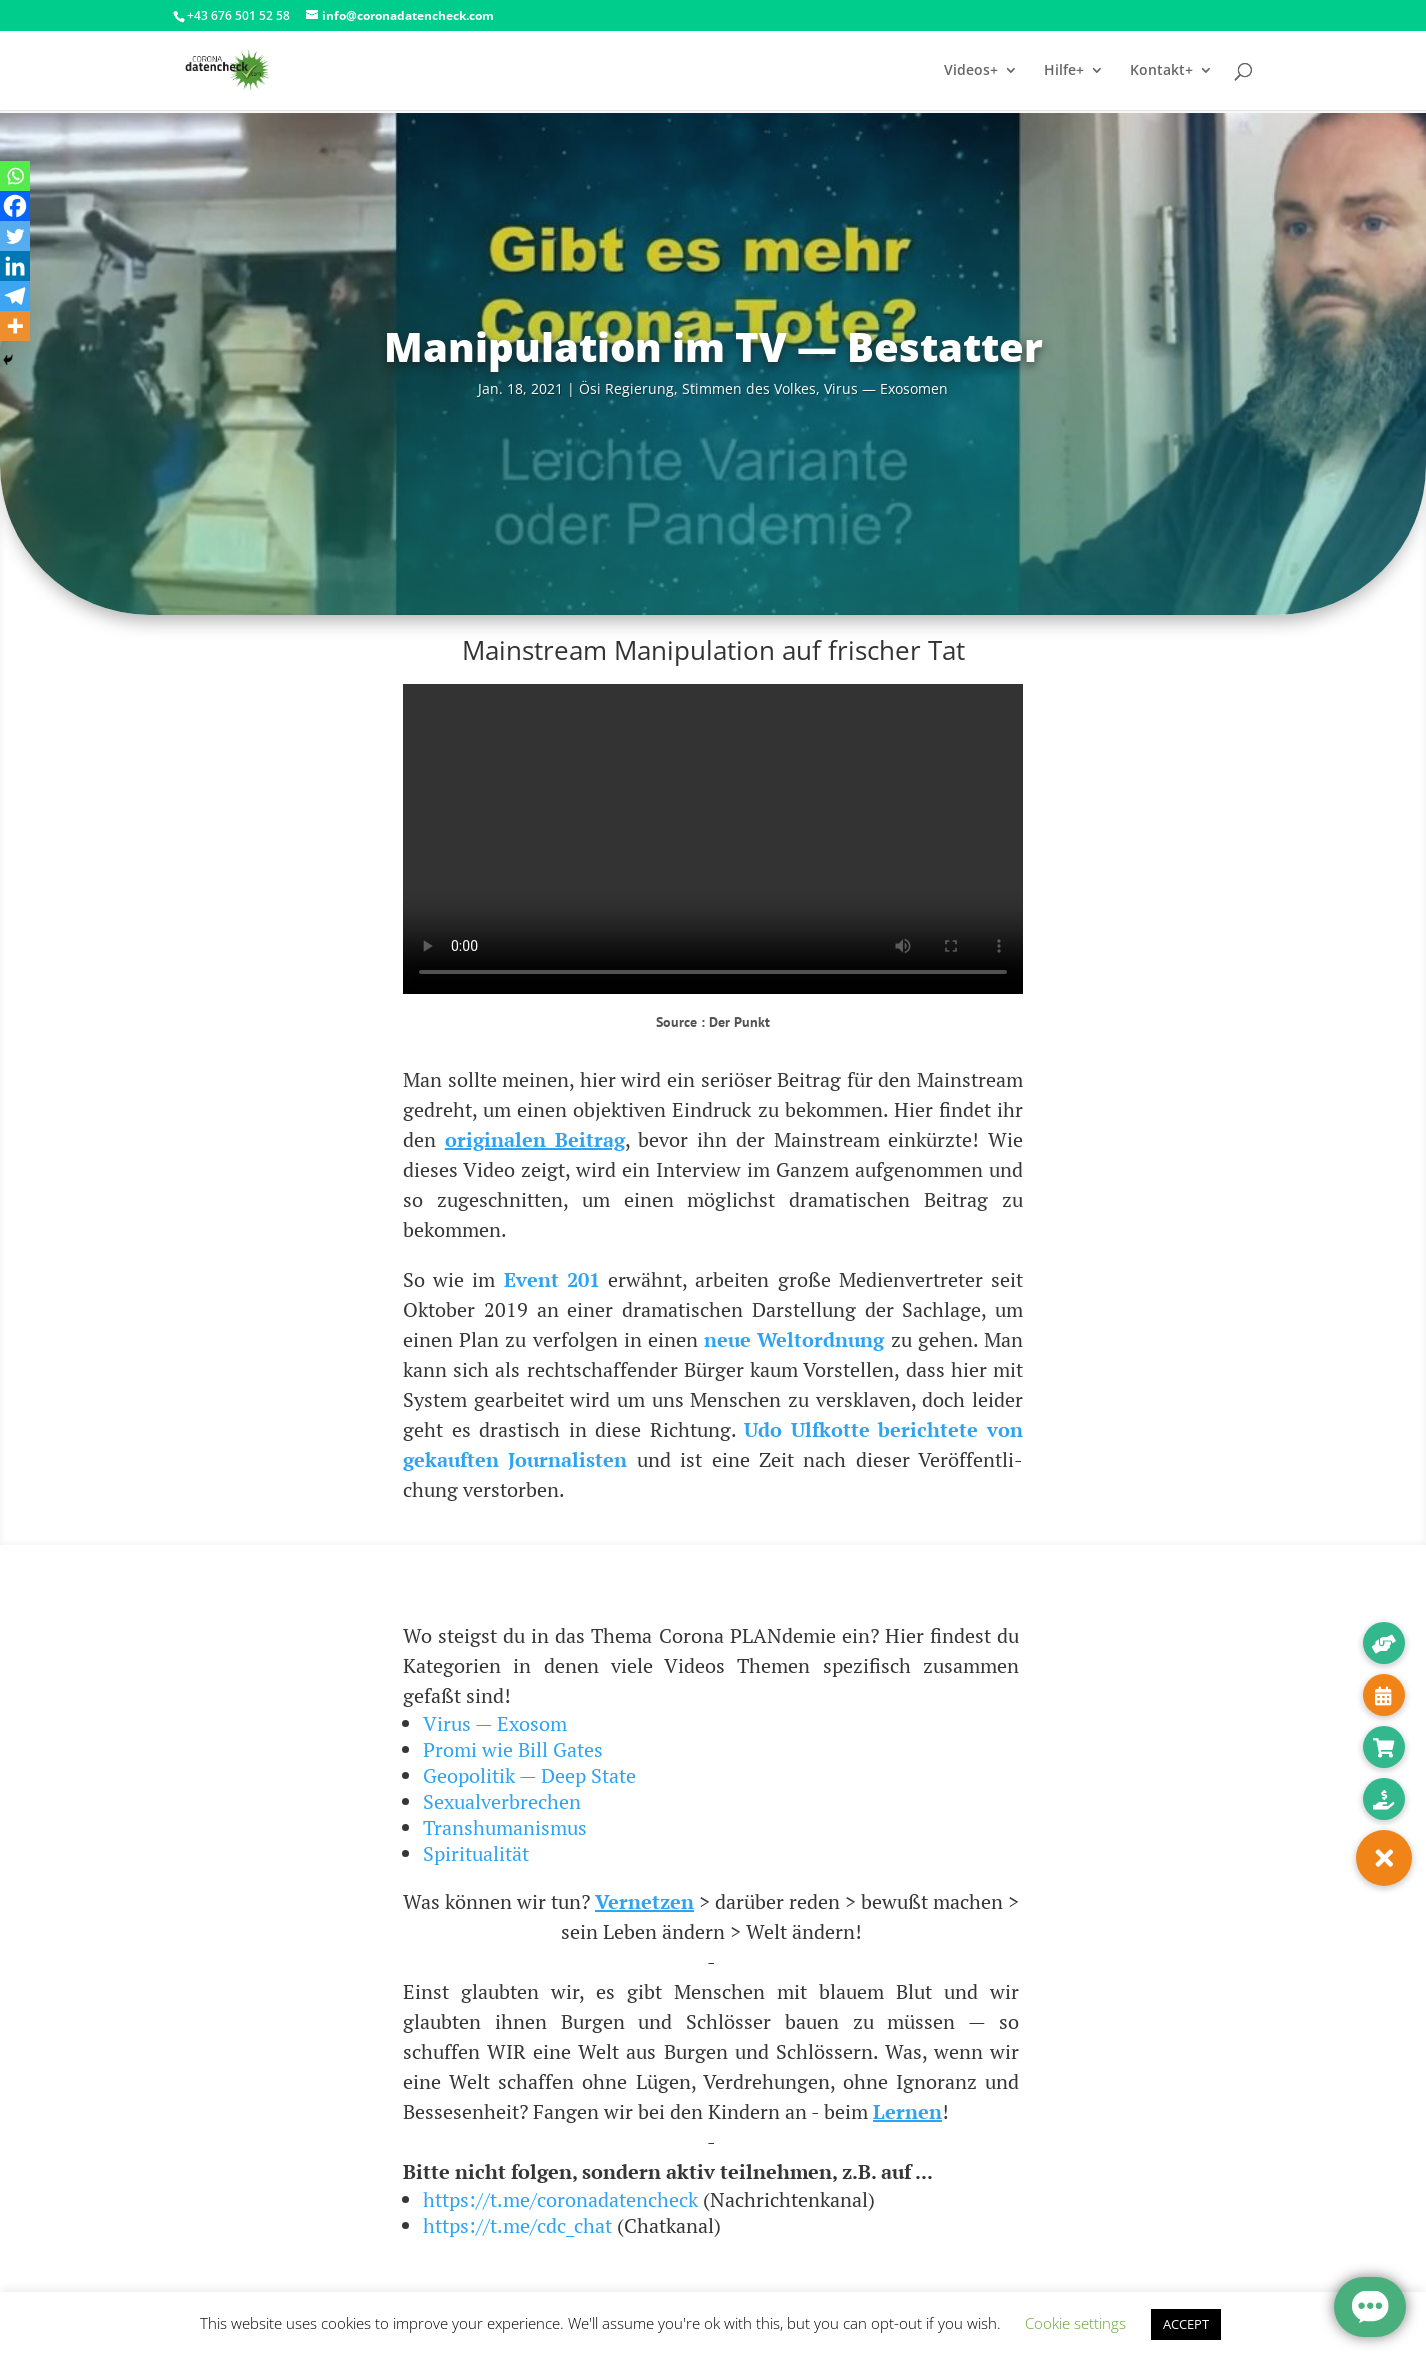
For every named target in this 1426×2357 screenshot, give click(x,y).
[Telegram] (15, 296)
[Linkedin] (15, 266)
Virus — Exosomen (886, 388)
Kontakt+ (1161, 71)
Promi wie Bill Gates (513, 1749)
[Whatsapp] (15, 176)
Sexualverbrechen (502, 1801)
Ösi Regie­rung (626, 388)
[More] (15, 326)
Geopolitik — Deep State (529, 1775)
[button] (1384, 1858)
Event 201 (552, 1279)
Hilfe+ (1064, 71)
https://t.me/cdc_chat (517, 2225)
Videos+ (971, 71)
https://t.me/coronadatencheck (560, 2199)
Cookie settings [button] (1075, 2323)
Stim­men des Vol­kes (749, 388)
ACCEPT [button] (1186, 2324)
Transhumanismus (505, 1827)
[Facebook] (15, 206)
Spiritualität (476, 1853)
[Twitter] (15, 236)
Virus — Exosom (495, 1723)
